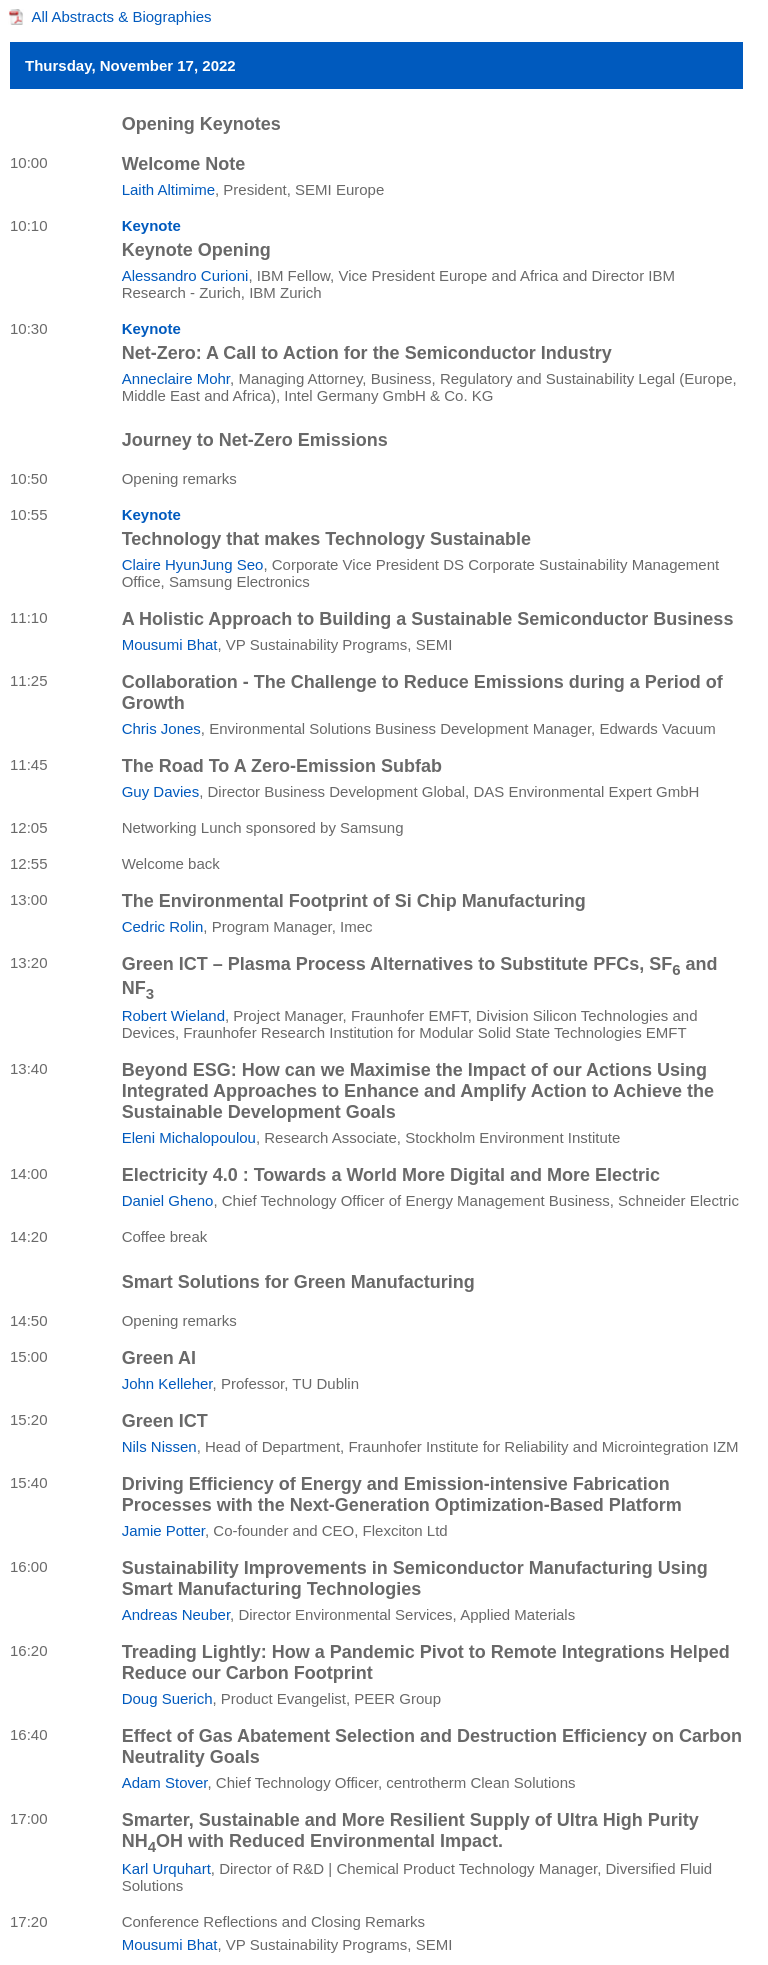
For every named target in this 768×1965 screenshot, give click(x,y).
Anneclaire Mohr (176, 378)
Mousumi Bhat (170, 644)
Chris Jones (161, 728)
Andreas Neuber (176, 1614)
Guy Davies (161, 791)
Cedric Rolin (163, 926)
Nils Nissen (159, 1446)
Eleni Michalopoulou (189, 1137)
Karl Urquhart (166, 1868)
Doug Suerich (167, 1698)
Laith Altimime (168, 189)
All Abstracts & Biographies (122, 16)
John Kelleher (167, 1383)
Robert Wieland (173, 1015)
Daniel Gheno (168, 1200)
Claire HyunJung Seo (193, 564)
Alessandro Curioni (185, 275)
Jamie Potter (163, 1530)
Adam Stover (165, 1782)
